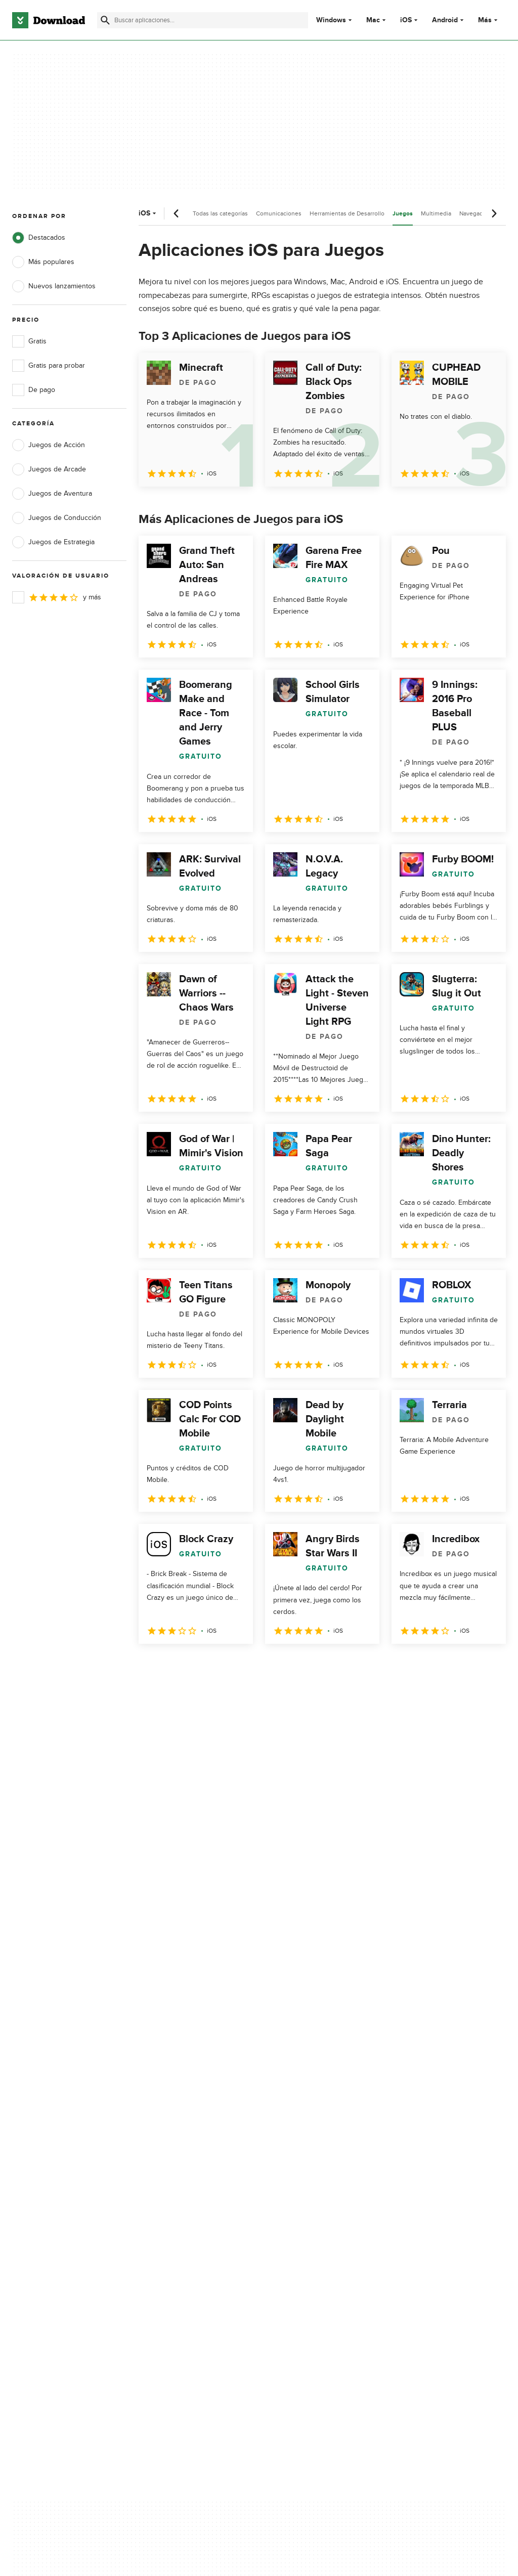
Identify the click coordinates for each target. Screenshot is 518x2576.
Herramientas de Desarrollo (347, 213)
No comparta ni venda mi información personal (310, 2197)
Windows (331, 20)
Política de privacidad (304, 2139)
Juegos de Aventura (52, 494)
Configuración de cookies (311, 2219)
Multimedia (436, 213)
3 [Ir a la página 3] (201, 1666)
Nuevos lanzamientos (54, 286)
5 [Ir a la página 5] (254, 1666)
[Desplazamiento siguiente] (494, 213)
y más (56, 597)
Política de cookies (300, 2174)
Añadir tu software (170, 2157)
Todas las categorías (220, 213)
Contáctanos (161, 2174)
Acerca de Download (174, 2139)
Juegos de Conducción (56, 518)
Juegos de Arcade (49, 469)
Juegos (403, 213)
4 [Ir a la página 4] (228, 1666)
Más (489, 20)
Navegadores (477, 213)
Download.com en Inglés (180, 2192)
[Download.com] (48, 20)
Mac (373, 20)
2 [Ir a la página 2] (175, 1666)
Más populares (43, 262)
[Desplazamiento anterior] (176, 213)
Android (445, 20)
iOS (406, 20)
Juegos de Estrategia (53, 542)
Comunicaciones (278, 213)
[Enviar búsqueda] (105, 20)
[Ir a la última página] (484, 1666)
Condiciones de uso (302, 2157)
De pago (33, 390)
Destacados (38, 238)
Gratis (29, 341)
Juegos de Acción (48, 445)
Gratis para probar (48, 366)
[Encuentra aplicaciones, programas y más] (202, 20)
